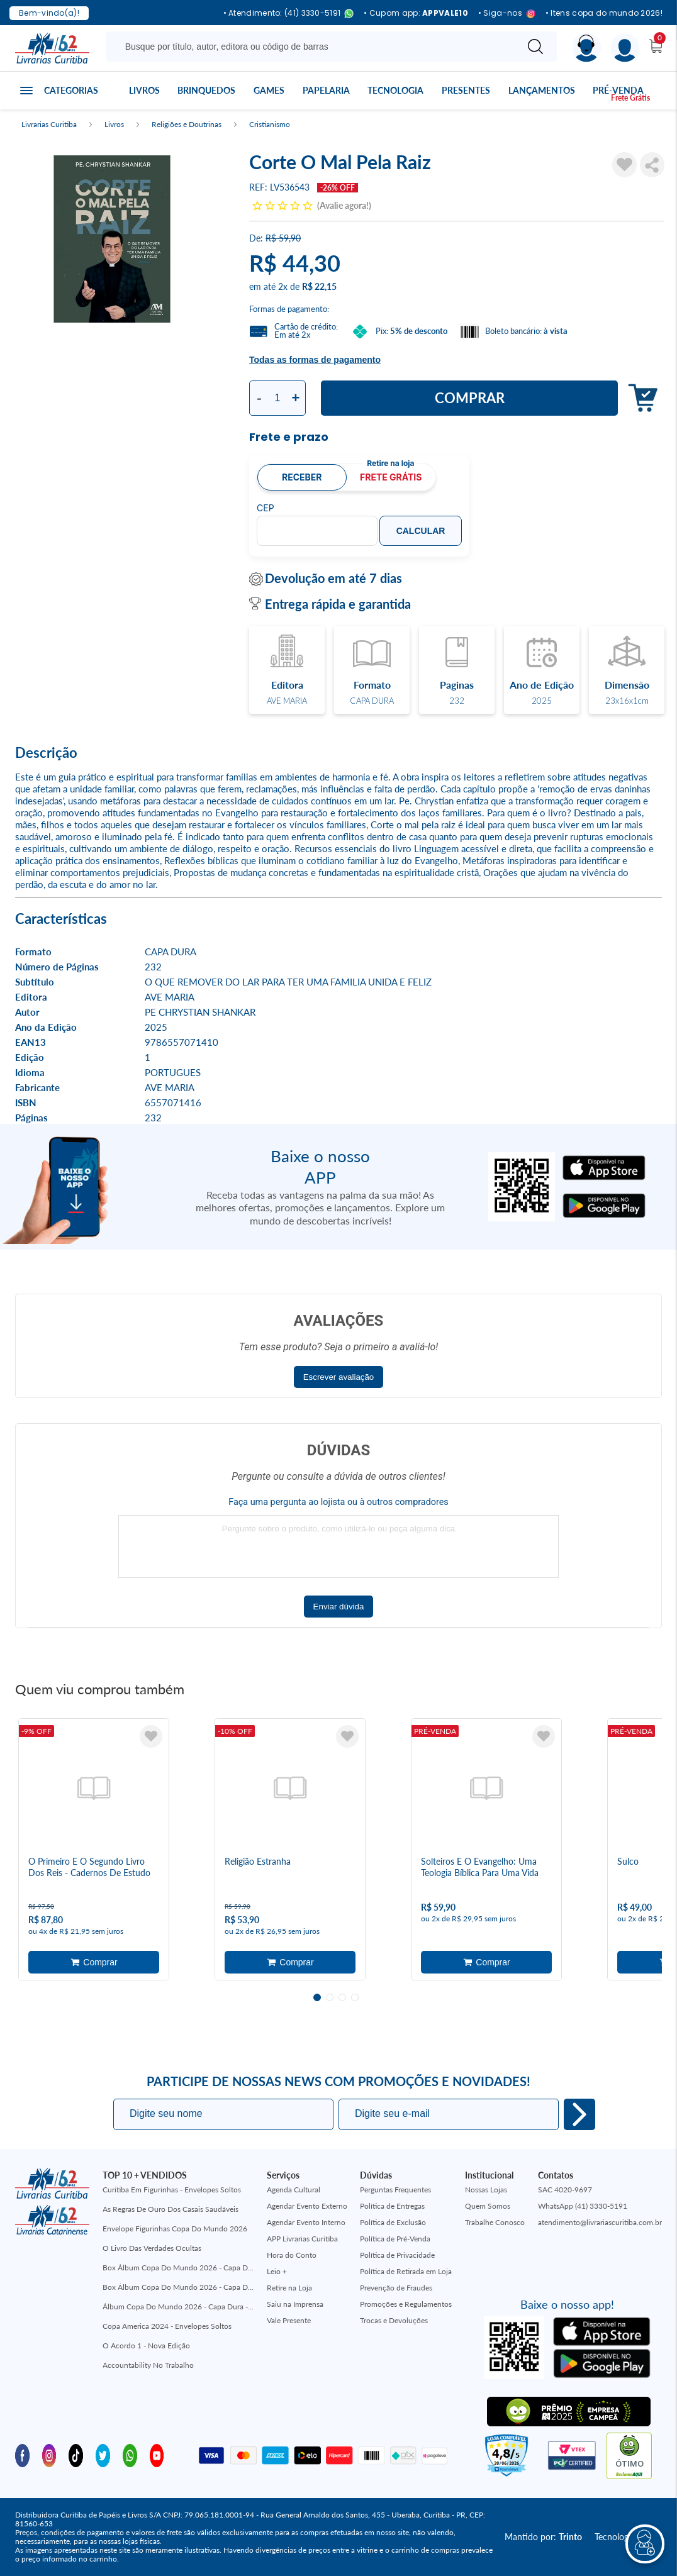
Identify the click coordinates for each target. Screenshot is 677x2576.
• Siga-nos (506, 13)
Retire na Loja (289, 2287)
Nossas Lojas (486, 2189)
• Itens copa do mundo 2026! (604, 13)
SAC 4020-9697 (565, 2189)
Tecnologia (395, 90)
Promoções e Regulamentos (406, 2304)
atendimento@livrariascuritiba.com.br (600, 2222)
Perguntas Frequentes (395, 2189)
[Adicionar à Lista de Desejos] (624, 164)
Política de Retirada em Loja (406, 2271)
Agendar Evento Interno (306, 2222)
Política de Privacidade (397, 2255)
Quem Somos (487, 2206)
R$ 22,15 (319, 286)
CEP (265, 508)
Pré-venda (618, 90)
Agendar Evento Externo (307, 2206)
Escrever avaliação (338, 1377)
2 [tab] (329, 1997)
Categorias (71, 90)
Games (269, 90)
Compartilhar (652, 164)
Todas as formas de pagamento (315, 360)
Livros (144, 90)
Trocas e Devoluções (394, 2320)
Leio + (277, 2271)
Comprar (470, 397)
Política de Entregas (392, 2206)
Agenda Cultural (293, 2189)
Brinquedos (206, 90)
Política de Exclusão (393, 2222)
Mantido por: (543, 2536)
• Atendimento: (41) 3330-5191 (288, 13)
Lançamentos (541, 90)
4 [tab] (355, 1997)
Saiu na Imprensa (295, 2304)
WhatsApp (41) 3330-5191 (582, 2206)
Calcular (420, 531)
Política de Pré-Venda (395, 2238)
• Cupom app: (416, 13)
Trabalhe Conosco (495, 2222)
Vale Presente (289, 2320)
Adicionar (639, 398)
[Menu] (625, 48)
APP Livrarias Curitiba (302, 2238)
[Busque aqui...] (314, 46)
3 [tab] (342, 1997)
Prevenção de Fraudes (396, 2287)
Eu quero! (579, 2114)
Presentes (466, 90)
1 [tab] (317, 1997)
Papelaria (326, 90)
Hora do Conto (291, 2255)
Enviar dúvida (338, 1606)
